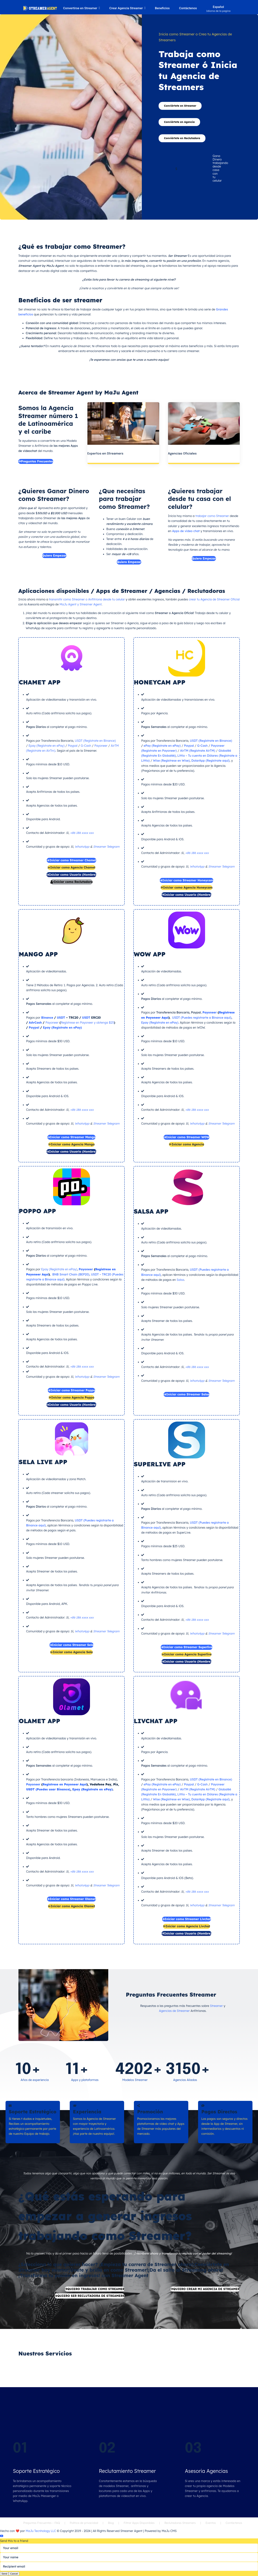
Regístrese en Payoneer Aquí (65, 1784)
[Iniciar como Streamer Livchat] (186, 1919)
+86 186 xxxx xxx (81, 833)
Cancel (14, 2573)
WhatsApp (82, 846)
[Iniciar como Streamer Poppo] (71, 1390)
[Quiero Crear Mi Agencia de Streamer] (205, 2289)
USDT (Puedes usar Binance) (48, 1789)
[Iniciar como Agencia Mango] (71, 1144)
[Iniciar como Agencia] (186, 1144)
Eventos (210, 2523)
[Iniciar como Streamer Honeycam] (187, 880)
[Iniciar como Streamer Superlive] (187, 1647)
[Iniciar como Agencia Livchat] (186, 1926)
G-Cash (86, 745)
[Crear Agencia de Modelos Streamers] (179, 122)
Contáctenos (234, 2523)
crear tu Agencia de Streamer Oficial (214, 599)
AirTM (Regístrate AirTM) (197, 750)
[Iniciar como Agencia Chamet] (71, 867)
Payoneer (101, 745)
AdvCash (35, 1022)
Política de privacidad (84, 2523)
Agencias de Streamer (174, 2011)
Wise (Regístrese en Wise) (171, 760)
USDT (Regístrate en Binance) (95, 740)
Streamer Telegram (106, 846)
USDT (61, 1017)
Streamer (216, 2006)
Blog (111, 2523)
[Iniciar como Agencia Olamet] (71, 1906)
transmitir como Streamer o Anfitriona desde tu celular (87, 599)
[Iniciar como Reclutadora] (71, 881)
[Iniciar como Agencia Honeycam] (187, 887)
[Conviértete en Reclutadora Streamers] (182, 138)
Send (4, 2573)
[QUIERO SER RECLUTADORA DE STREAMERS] (89, 2295)
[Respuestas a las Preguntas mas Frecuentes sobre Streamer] (35, 461)
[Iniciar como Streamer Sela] (71, 1644)
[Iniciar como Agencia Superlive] (187, 1654)
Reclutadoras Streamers (180, 2523)
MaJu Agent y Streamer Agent (81, 604)
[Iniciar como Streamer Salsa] (186, 1394)
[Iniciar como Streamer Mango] (71, 1137)
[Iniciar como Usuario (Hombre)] (71, 874)
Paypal (72, 745)
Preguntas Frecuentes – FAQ (41, 2523)
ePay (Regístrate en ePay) (162, 745)
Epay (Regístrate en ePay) (47, 745)
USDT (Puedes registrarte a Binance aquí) (201, 1017)
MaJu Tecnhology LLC (41, 2531)
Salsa (180, 1280)
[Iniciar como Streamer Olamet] (71, 1899)
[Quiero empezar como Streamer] (54, 555)
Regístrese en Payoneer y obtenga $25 (87, 1022)
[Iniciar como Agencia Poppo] (71, 1397)
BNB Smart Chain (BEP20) (70, 1274)
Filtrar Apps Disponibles (139, 2523)
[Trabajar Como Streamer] (95, 2289)
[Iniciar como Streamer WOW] (187, 1137)
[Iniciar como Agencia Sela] (71, 1652)
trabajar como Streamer (212, 516)
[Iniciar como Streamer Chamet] (71, 860)
